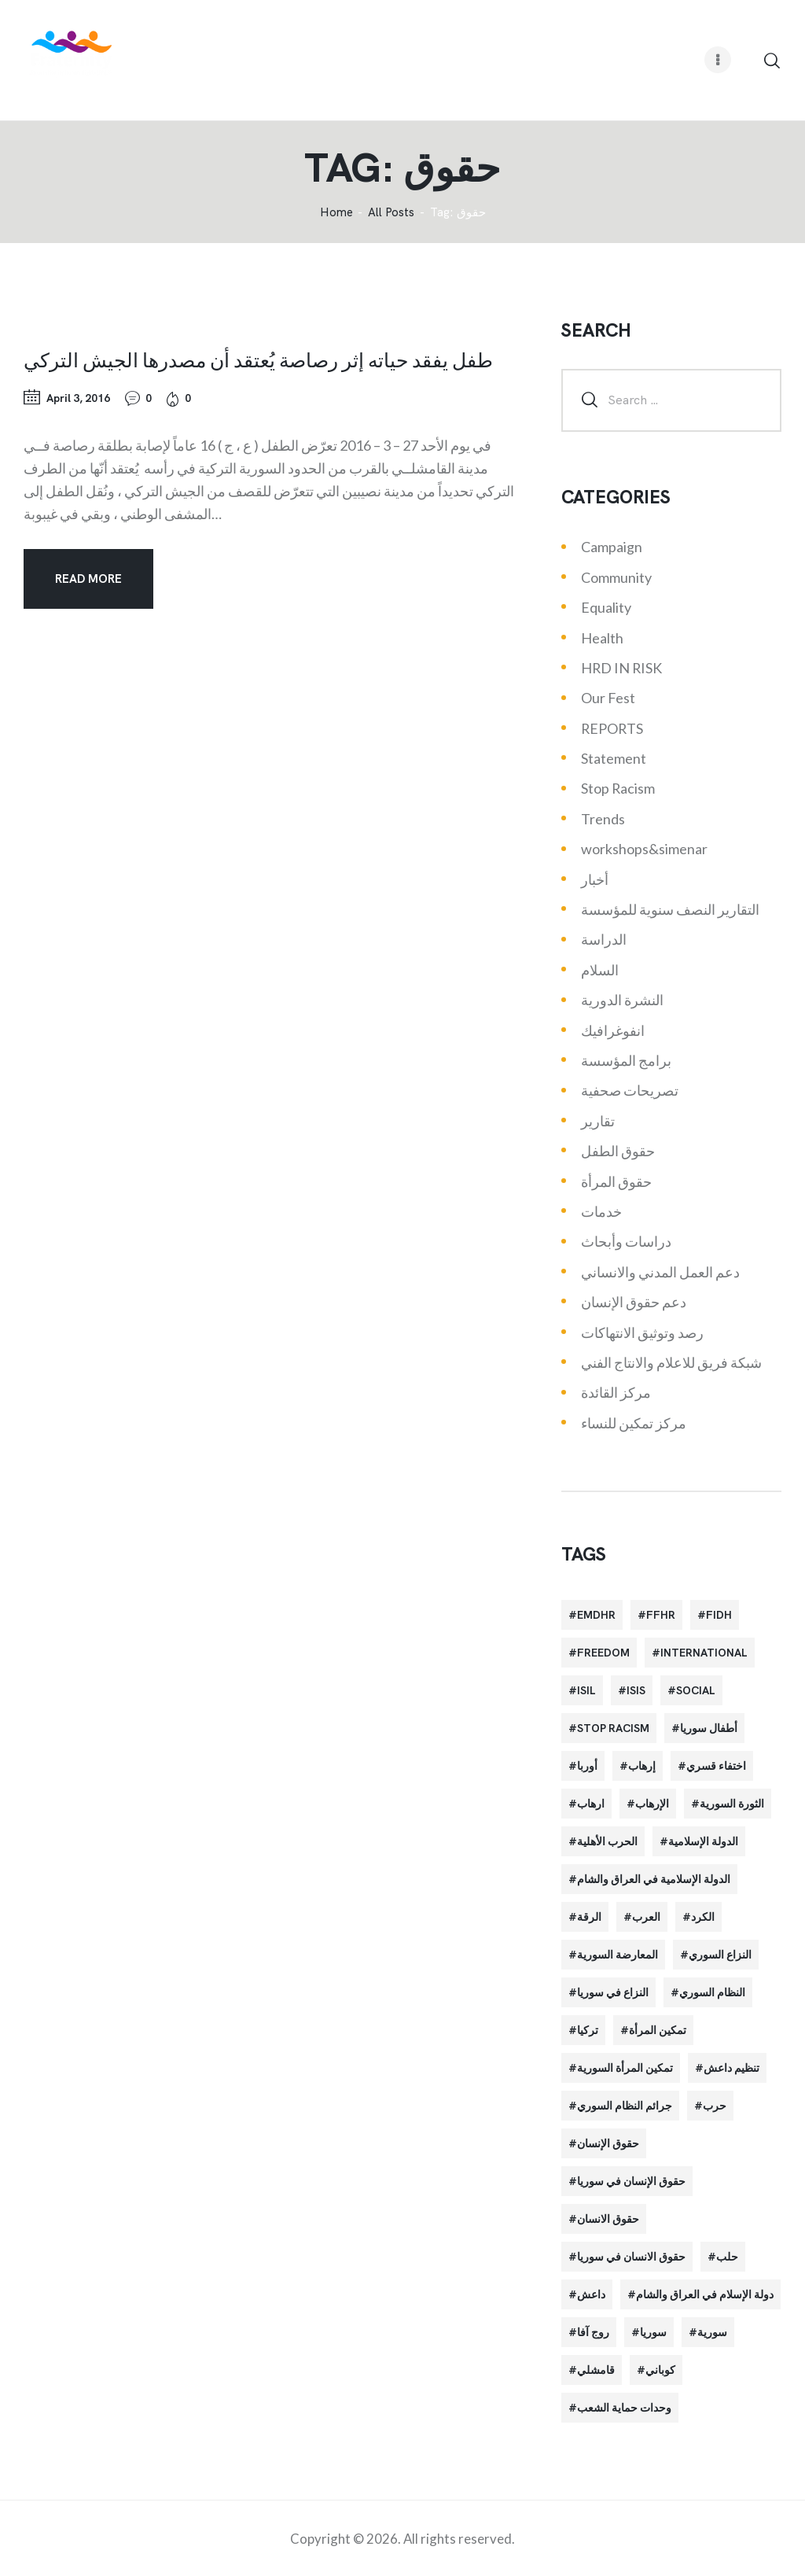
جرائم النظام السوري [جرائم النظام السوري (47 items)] (624, 2106)
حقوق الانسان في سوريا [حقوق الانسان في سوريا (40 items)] (631, 2257)
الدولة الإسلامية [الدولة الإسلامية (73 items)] (703, 1841)
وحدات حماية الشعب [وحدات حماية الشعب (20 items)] (624, 2408)
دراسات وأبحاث (626, 1241)
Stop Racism (618, 788)
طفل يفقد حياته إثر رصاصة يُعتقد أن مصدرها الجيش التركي (258, 359)
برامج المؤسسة (626, 1060)
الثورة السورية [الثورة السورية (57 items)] (732, 1804)
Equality (606, 607)
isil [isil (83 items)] (586, 1690)
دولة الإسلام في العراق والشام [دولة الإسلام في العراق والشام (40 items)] (705, 2294)
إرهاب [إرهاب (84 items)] (642, 1766)
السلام (600, 969)
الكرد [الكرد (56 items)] (703, 1917)
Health (602, 638)
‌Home (336, 212)
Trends (603, 818)
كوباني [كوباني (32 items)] (660, 2370)
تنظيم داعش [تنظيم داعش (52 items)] (731, 2068)
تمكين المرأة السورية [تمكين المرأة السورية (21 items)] (625, 2068)
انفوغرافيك (613, 1030)
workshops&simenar (644, 848)
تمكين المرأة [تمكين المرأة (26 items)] (657, 2030)
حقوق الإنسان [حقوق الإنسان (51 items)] (608, 2143)
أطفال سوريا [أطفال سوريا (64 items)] (708, 1728)
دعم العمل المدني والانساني (660, 1272)
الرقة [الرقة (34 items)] (589, 1917)
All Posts (391, 212)
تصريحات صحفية (629, 1090)
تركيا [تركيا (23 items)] (587, 2030)
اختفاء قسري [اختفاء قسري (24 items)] (716, 1766)
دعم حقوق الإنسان (633, 1301)
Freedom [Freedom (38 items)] (603, 1652)
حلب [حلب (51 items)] (727, 2257)
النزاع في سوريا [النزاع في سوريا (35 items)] (613, 1992)
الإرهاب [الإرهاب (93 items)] (652, 1804)
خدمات (601, 1211)
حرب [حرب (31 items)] (714, 2106)
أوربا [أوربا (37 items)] (587, 1766)
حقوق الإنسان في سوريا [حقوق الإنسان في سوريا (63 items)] (631, 2181)
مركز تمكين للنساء (633, 1423)
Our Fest (608, 697)
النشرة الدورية (622, 999)
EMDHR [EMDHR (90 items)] (596, 1615)
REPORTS (612, 728)
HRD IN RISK (621, 667)
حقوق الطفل (618, 1150)
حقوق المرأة (616, 1181)
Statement (613, 758)
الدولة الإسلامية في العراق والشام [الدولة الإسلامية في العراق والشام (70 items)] (653, 1879)
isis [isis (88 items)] (636, 1690)
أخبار (594, 879)
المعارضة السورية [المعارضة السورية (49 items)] (617, 1955)
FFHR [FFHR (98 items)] (660, 1615)
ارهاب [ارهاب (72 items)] (591, 1804)
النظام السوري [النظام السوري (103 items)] (712, 1992)
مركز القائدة (616, 1392)
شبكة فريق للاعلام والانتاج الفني (671, 1362)
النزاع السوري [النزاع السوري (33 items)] (720, 1955)
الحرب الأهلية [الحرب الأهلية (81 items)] (607, 1841)
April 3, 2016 (78, 398)
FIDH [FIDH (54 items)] (719, 1615)
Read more (88, 579)
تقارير (598, 1121)
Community (616, 577)
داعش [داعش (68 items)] (591, 2294)
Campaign (611, 546)
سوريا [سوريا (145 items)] (653, 2332)
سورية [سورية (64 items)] (712, 2332)
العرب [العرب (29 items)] (646, 1917)
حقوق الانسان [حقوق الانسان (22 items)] (608, 2219)
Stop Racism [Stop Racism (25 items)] (613, 1728)
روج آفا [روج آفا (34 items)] (593, 2332)
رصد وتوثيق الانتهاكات (642, 1332)
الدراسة (604, 939)
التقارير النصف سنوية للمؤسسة (670, 909)
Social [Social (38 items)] (695, 1690)
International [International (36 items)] (704, 1652)
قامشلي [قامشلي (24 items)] (596, 2370)
